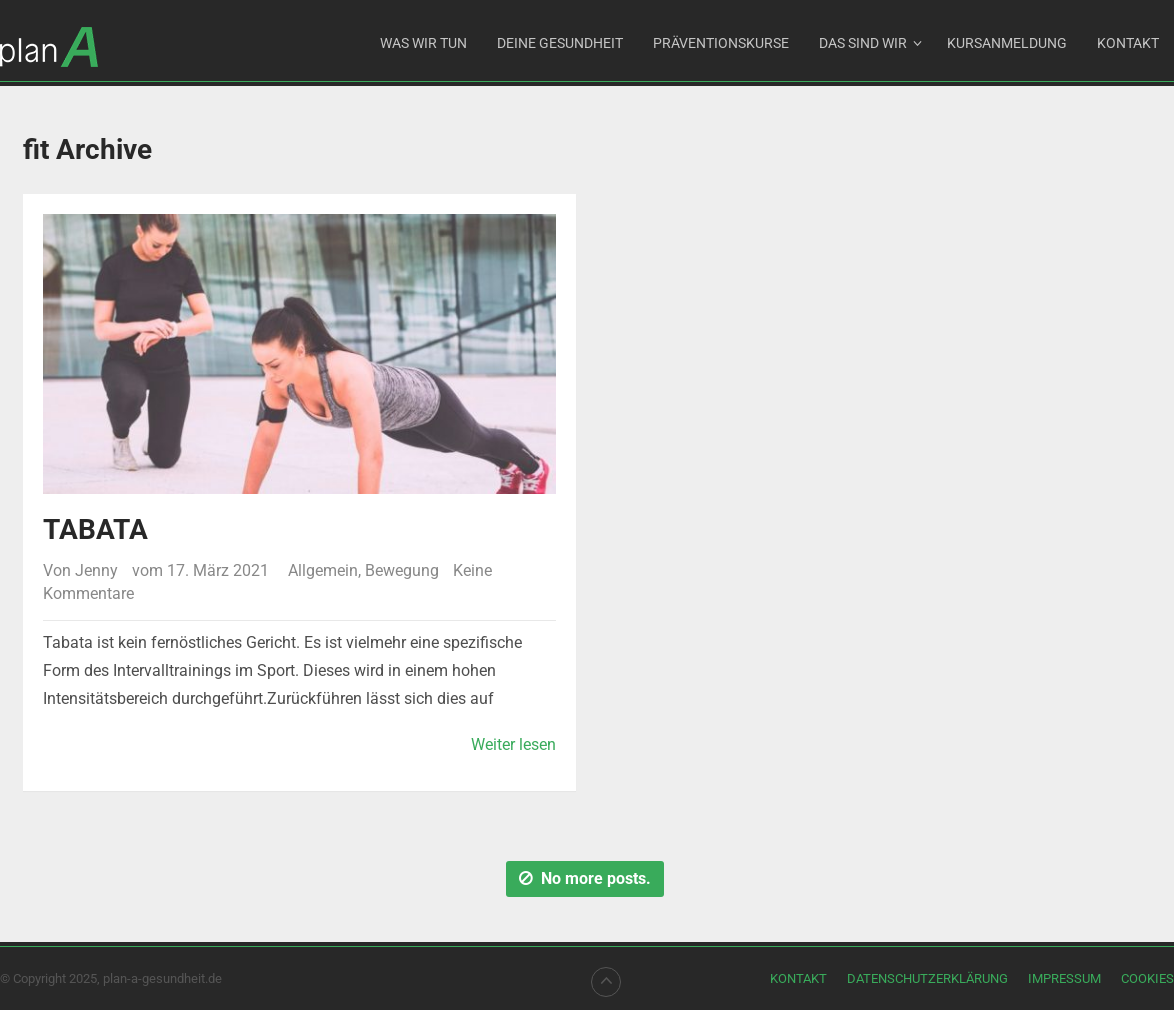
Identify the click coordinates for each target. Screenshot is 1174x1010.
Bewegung (402, 570)
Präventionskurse (721, 43)
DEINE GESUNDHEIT (560, 43)
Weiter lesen (513, 744)
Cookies (1147, 978)
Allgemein (323, 570)
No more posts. (585, 878)
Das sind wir (863, 43)
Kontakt (1128, 43)
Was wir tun (423, 43)
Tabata (95, 529)
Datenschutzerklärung (927, 978)
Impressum (1064, 978)
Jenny (96, 570)
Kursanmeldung (1007, 43)
